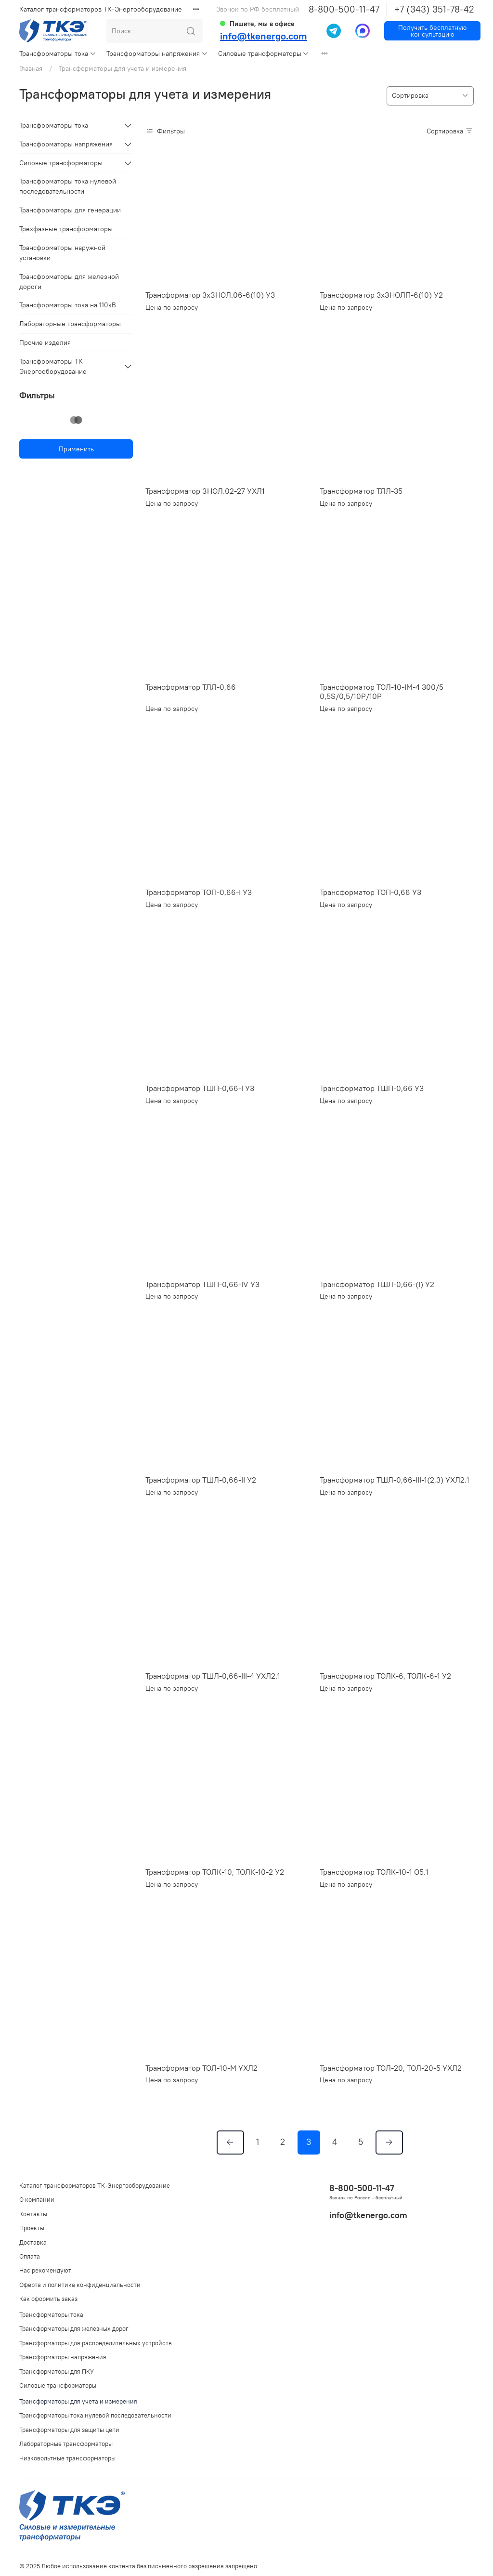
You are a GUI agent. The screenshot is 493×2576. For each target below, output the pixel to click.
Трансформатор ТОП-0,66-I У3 (198, 892)
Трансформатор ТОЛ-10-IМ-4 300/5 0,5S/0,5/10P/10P (381, 691)
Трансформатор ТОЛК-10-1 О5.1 (374, 1872)
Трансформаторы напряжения (157, 53)
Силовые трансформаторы (264, 53)
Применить (76, 449)
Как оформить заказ (48, 2298)
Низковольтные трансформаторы (67, 2458)
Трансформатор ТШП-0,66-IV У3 (202, 1284)
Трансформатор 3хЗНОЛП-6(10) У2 (381, 295)
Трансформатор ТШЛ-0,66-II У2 (200, 1480)
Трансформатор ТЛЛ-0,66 (190, 687)
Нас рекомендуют (45, 2270)
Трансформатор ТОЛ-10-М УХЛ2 (201, 2068)
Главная (30, 68)
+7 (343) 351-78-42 (434, 9)
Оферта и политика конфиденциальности (80, 2284)
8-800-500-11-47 (344, 9)
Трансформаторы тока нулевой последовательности (67, 186)
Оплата (29, 2256)
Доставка (33, 2242)
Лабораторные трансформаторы (70, 323)
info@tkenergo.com (263, 36)
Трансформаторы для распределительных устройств (95, 2343)
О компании (36, 2199)
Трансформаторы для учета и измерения (78, 2401)
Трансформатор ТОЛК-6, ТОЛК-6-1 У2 (385, 1676)
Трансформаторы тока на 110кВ (67, 305)
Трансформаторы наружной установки (62, 252)
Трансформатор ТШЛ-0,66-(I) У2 (377, 1284)
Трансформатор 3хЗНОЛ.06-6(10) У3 (210, 295)
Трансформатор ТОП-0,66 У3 (370, 892)
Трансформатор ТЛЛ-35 (361, 491)
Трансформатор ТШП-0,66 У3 (372, 1088)
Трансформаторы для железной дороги (69, 281)
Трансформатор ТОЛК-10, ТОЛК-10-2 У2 (214, 1872)
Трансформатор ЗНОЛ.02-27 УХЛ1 (205, 491)
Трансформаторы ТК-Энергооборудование (53, 366)
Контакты (33, 2214)
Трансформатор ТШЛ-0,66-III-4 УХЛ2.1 (212, 1676)
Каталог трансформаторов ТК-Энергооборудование (100, 9)
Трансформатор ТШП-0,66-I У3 (199, 1088)
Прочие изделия (45, 342)
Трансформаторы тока (57, 53)
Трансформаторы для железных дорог (74, 2328)
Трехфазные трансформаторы (66, 228)
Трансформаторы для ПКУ (56, 2371)
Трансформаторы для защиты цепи (69, 2429)
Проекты (31, 2228)
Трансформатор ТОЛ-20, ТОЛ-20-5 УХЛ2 (391, 2068)
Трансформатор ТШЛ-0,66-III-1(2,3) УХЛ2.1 (394, 1480)
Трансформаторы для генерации (70, 210)
